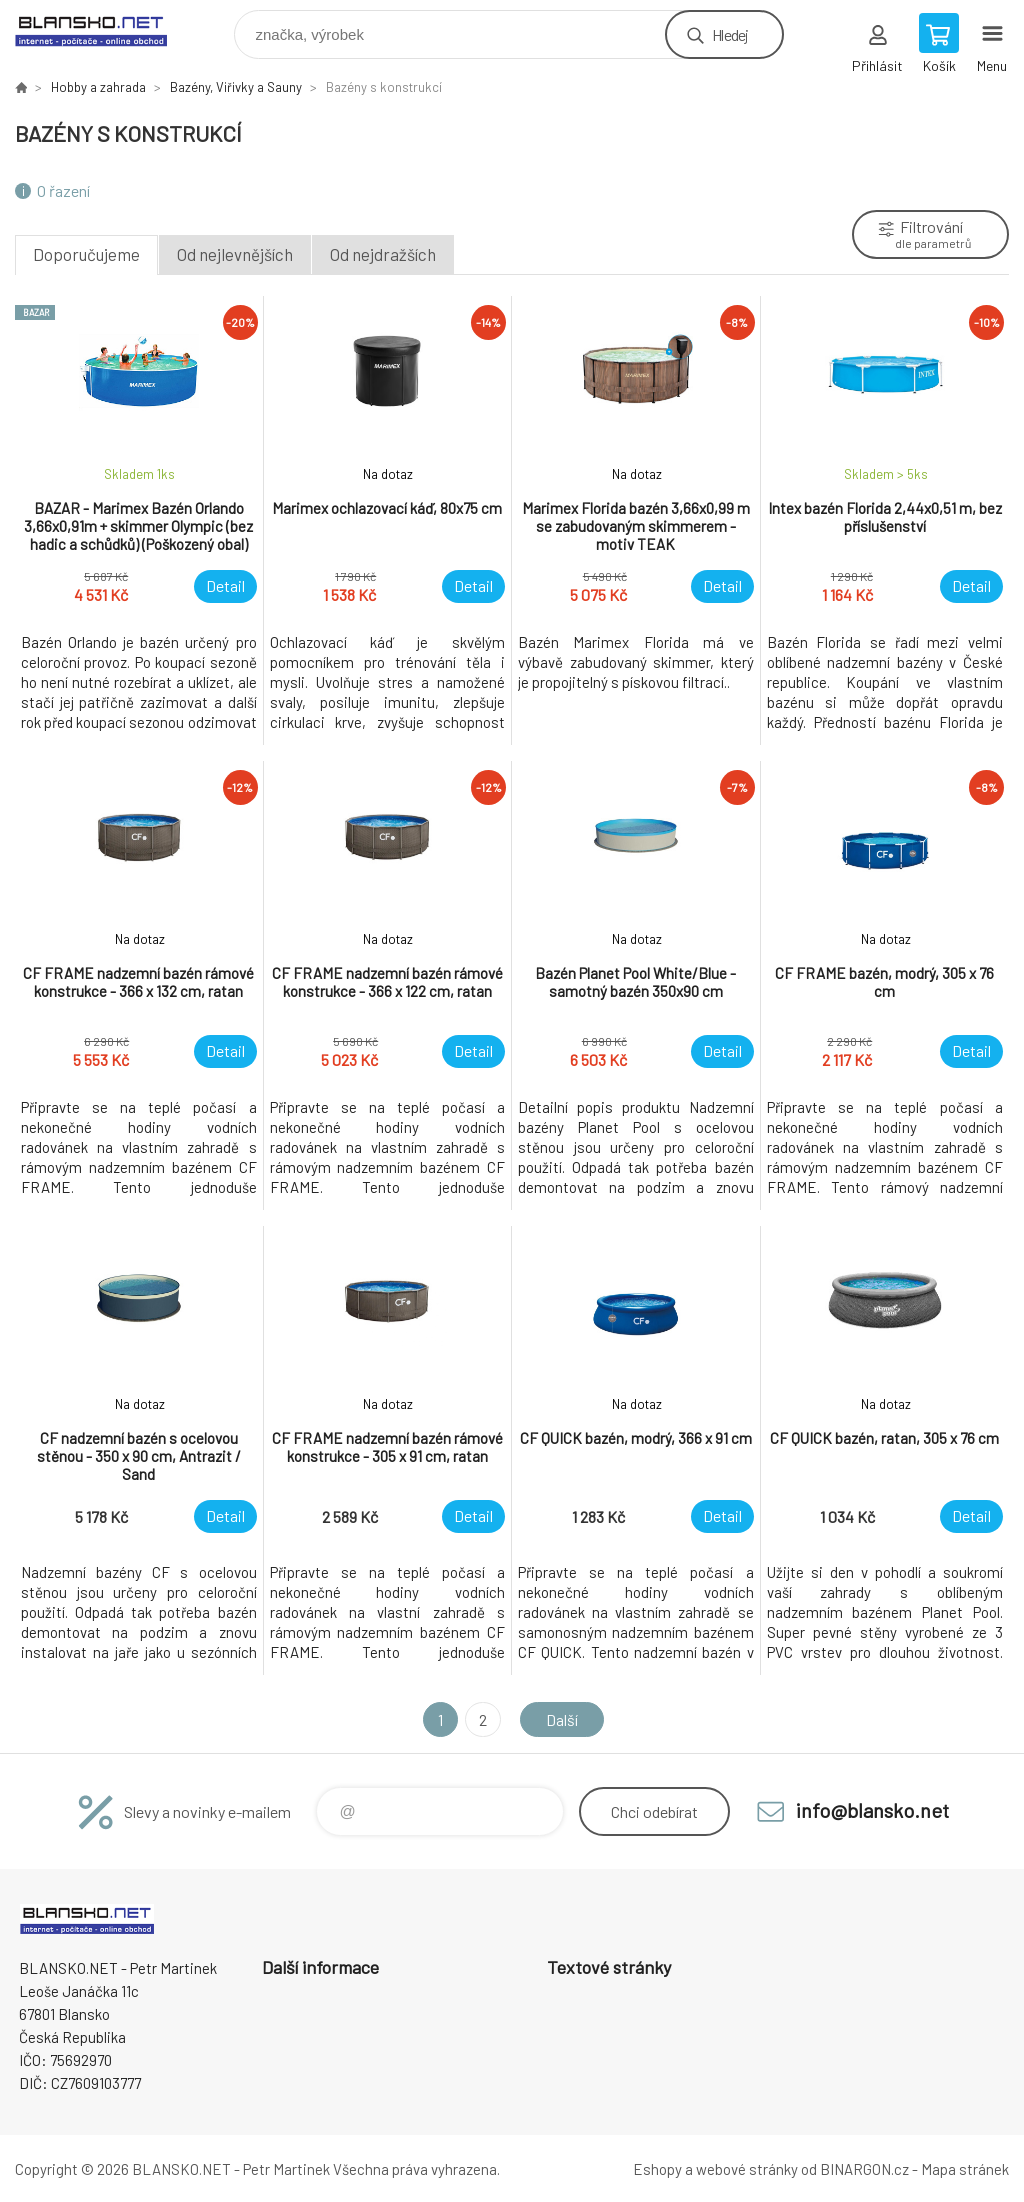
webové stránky (747, 2169)
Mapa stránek (965, 2169)
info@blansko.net (872, 1810)
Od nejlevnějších (235, 254)
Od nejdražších (383, 254)
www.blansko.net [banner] (103, 29)
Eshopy (657, 2169)
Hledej (730, 34)
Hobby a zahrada (98, 87)
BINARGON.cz (864, 2169)
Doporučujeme (86, 254)
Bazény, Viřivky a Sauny (236, 87)
